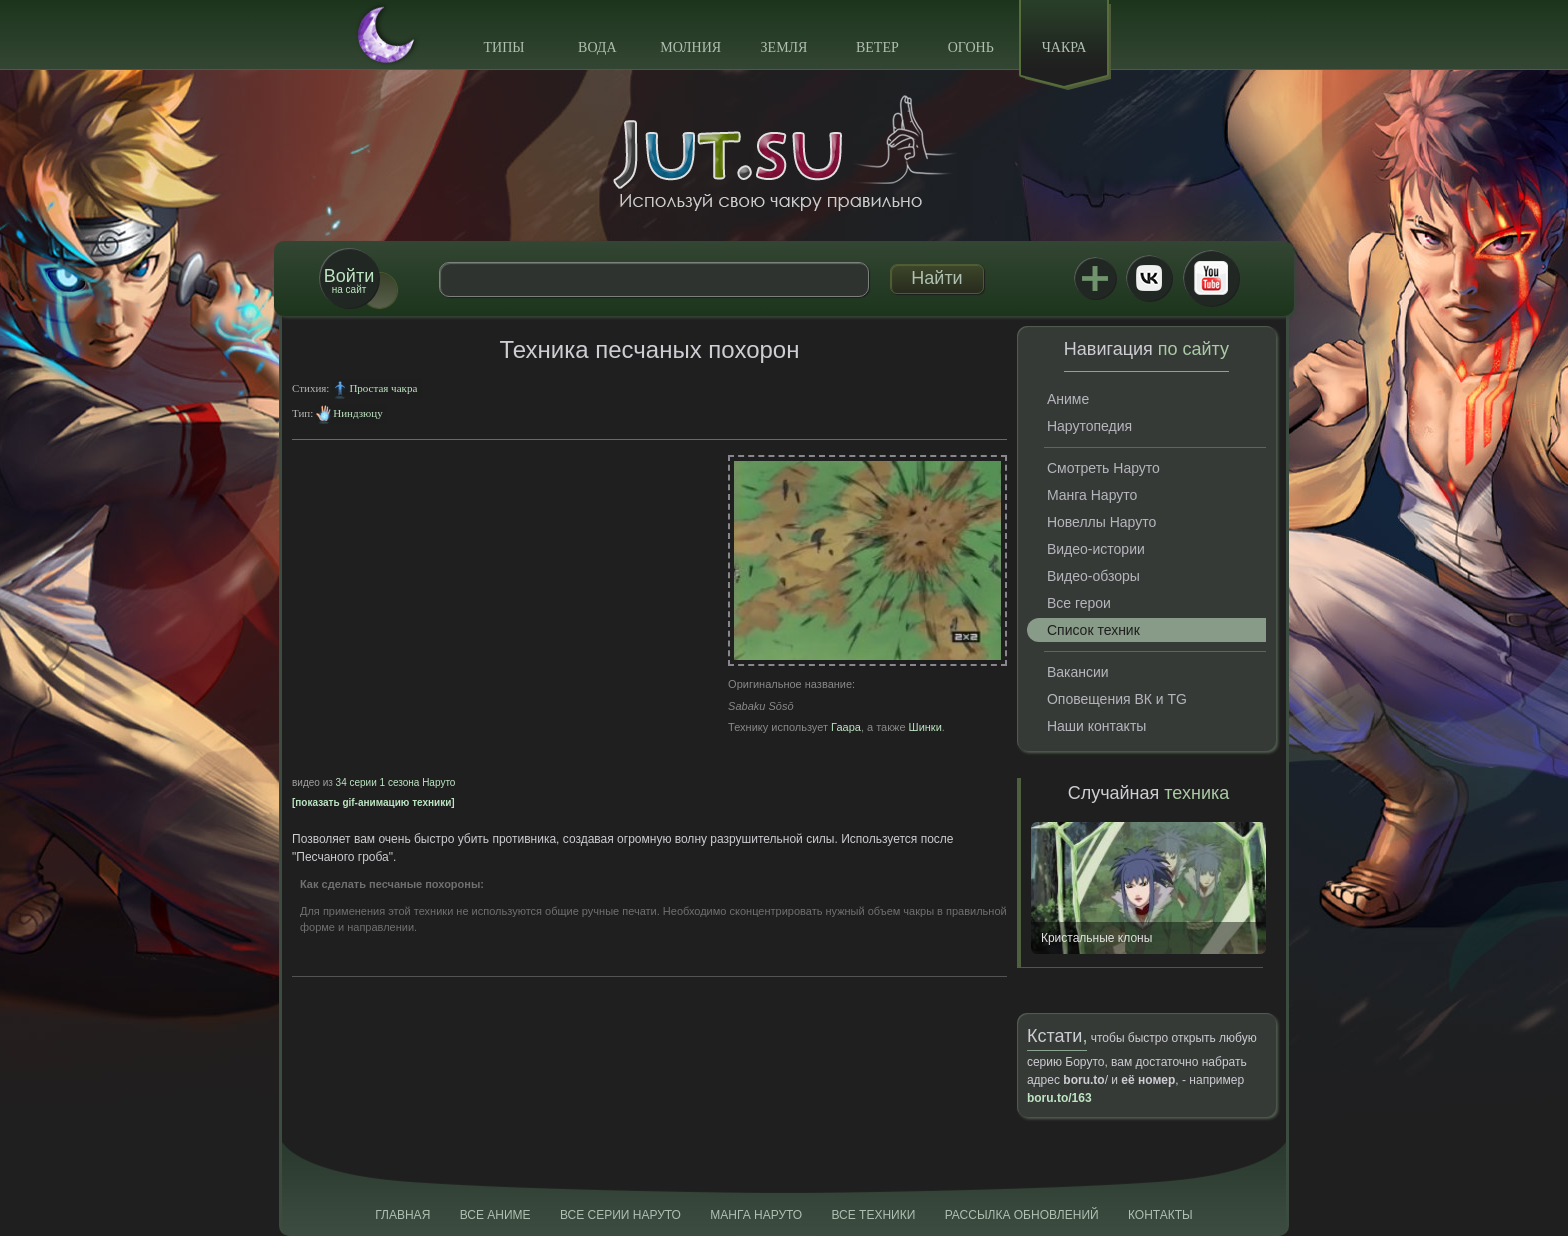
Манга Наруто (1092, 495)
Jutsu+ (1095, 278)
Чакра (1064, 47)
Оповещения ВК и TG (1117, 699)
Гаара (846, 727)
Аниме (1068, 399)
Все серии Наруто (620, 1215)
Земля (784, 47)
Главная (402, 1215)
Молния (690, 47)
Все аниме (495, 1215)
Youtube (1211, 278)
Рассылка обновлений (1022, 1215)
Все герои (1079, 603)
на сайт (349, 280)
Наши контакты (1096, 726)
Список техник (1093, 630)
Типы (503, 47)
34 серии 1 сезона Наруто (396, 782)
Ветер (877, 47)
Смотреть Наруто (1103, 468)
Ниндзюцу (357, 413)
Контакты (1160, 1215)
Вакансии (1078, 672)
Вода (597, 47)
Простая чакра (383, 388)
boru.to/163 (1059, 1098)
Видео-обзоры (1093, 576)
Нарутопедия (1089, 426)
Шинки (925, 727)
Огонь (971, 47)
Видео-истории (1096, 549)
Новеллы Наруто (1101, 522)
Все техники (873, 1215)
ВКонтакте (1149, 278)
